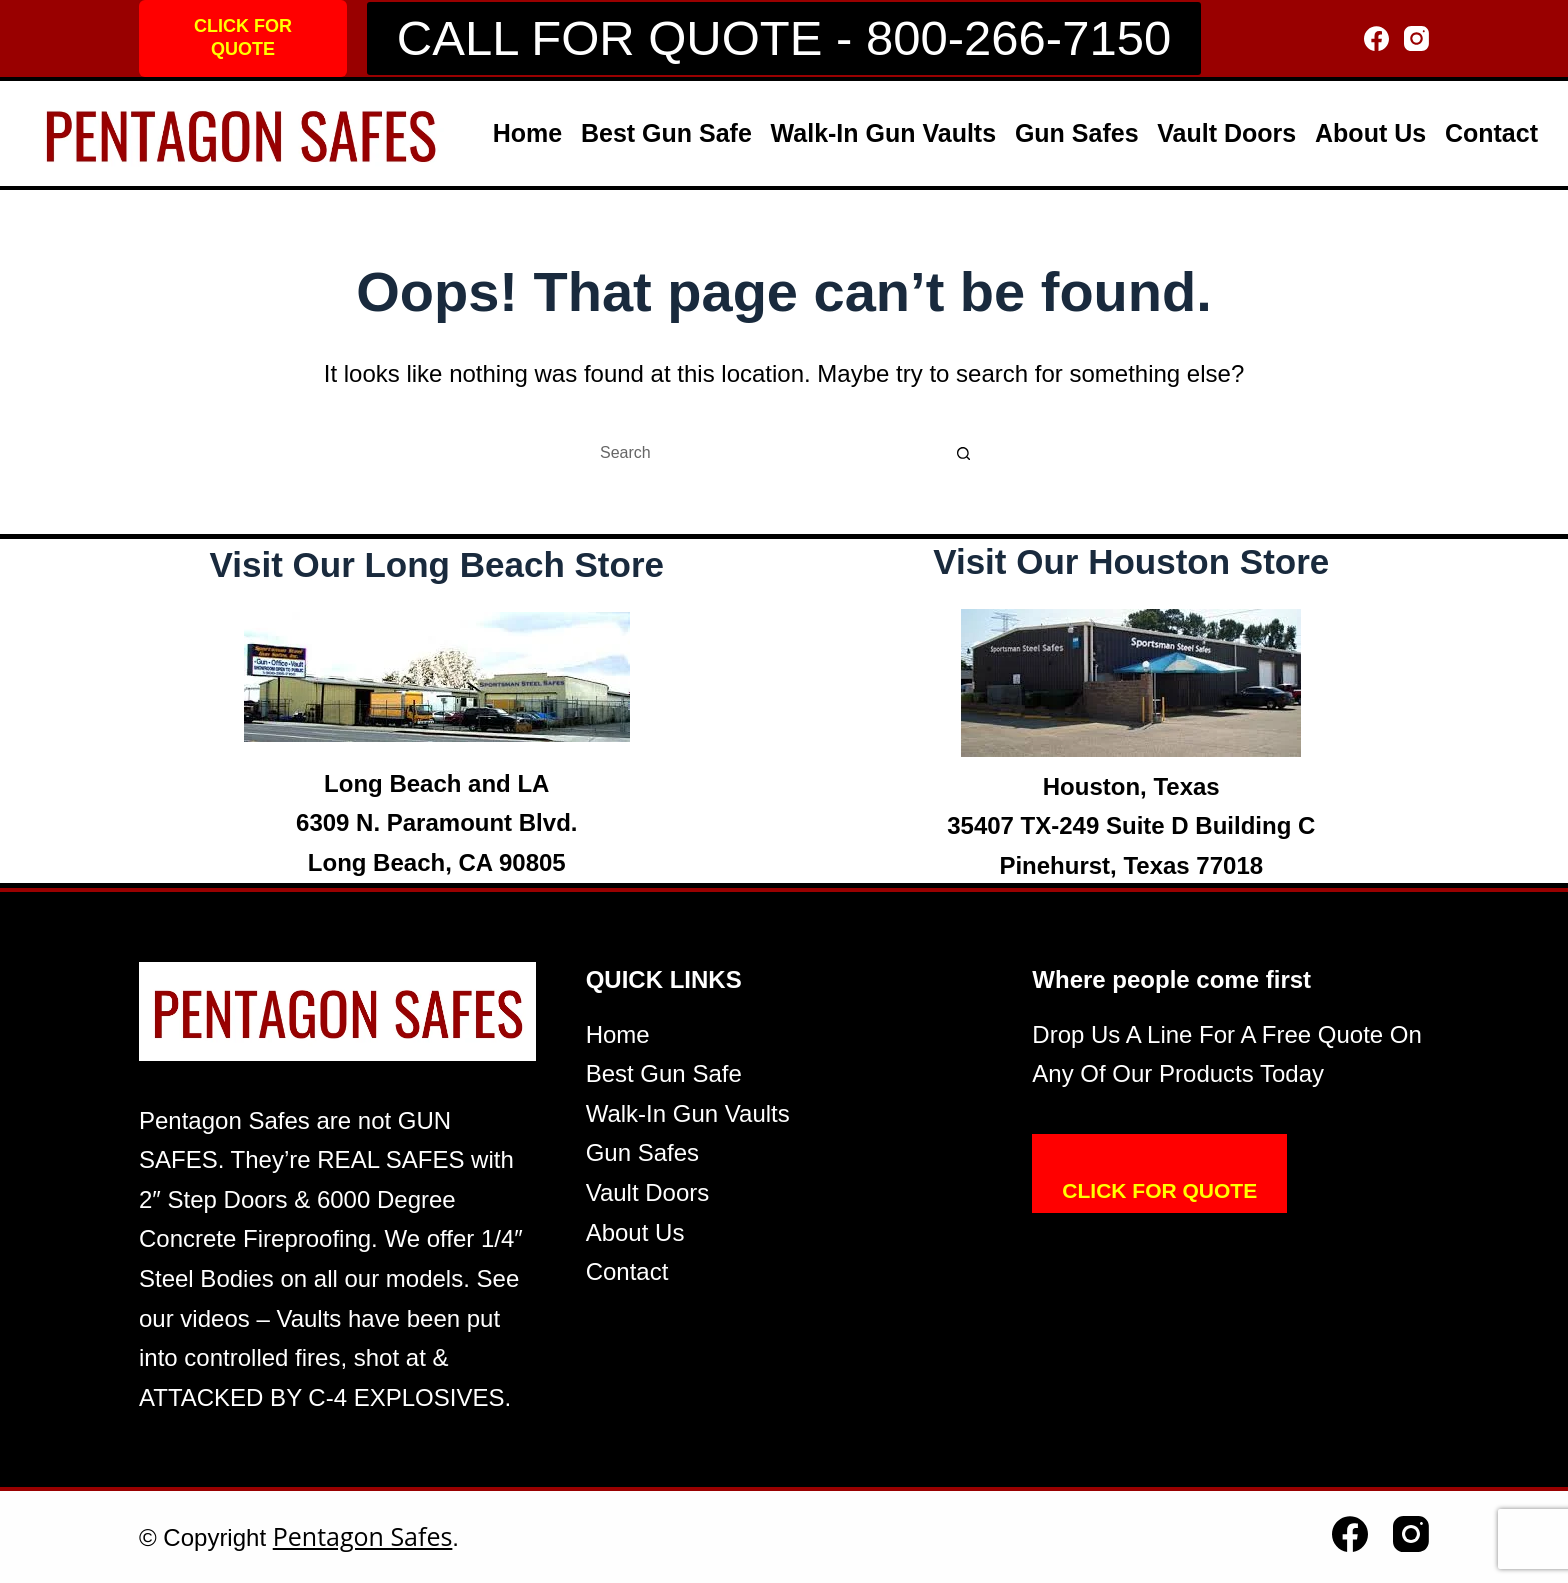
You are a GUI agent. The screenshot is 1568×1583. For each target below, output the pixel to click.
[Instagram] (1416, 38)
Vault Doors (1226, 133)
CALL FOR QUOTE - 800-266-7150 (784, 38)
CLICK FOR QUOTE (243, 37)
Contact (1491, 133)
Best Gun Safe (666, 133)
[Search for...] (764, 453)
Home (527, 133)
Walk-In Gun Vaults (884, 133)
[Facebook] (1376, 38)
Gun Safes (1077, 133)
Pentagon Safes (363, 1536)
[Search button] (964, 453)
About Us (1370, 133)
